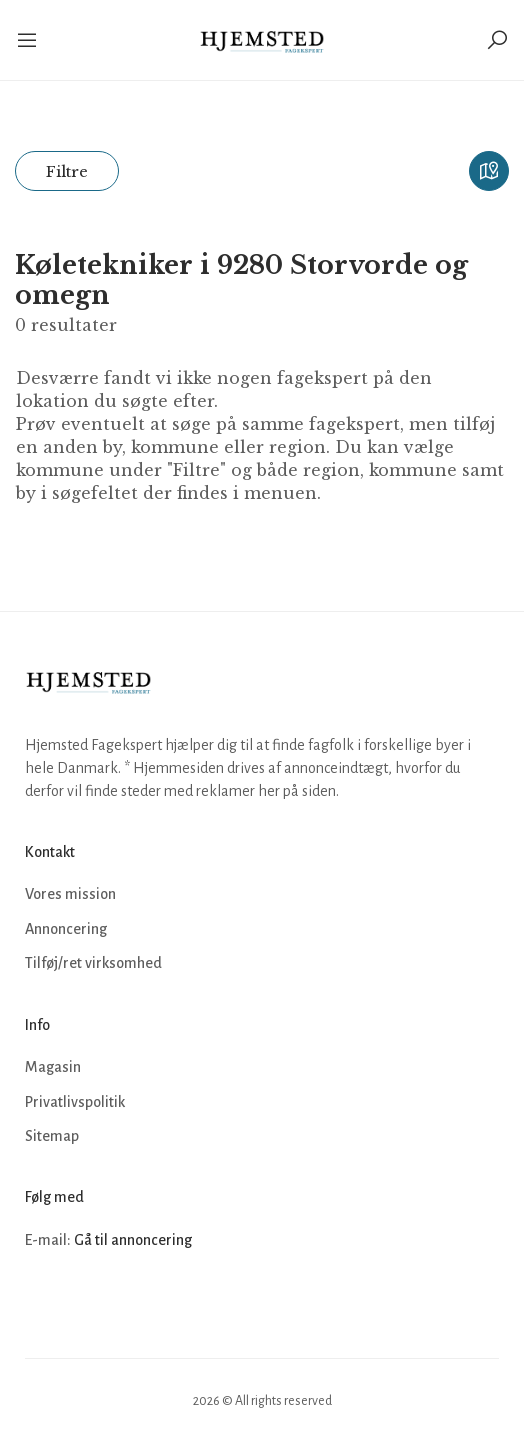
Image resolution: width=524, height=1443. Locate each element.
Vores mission (70, 894)
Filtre (67, 171)
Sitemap (52, 1136)
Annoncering (66, 929)
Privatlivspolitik (75, 1102)
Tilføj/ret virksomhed (93, 963)
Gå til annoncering (133, 1240)
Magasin (53, 1067)
